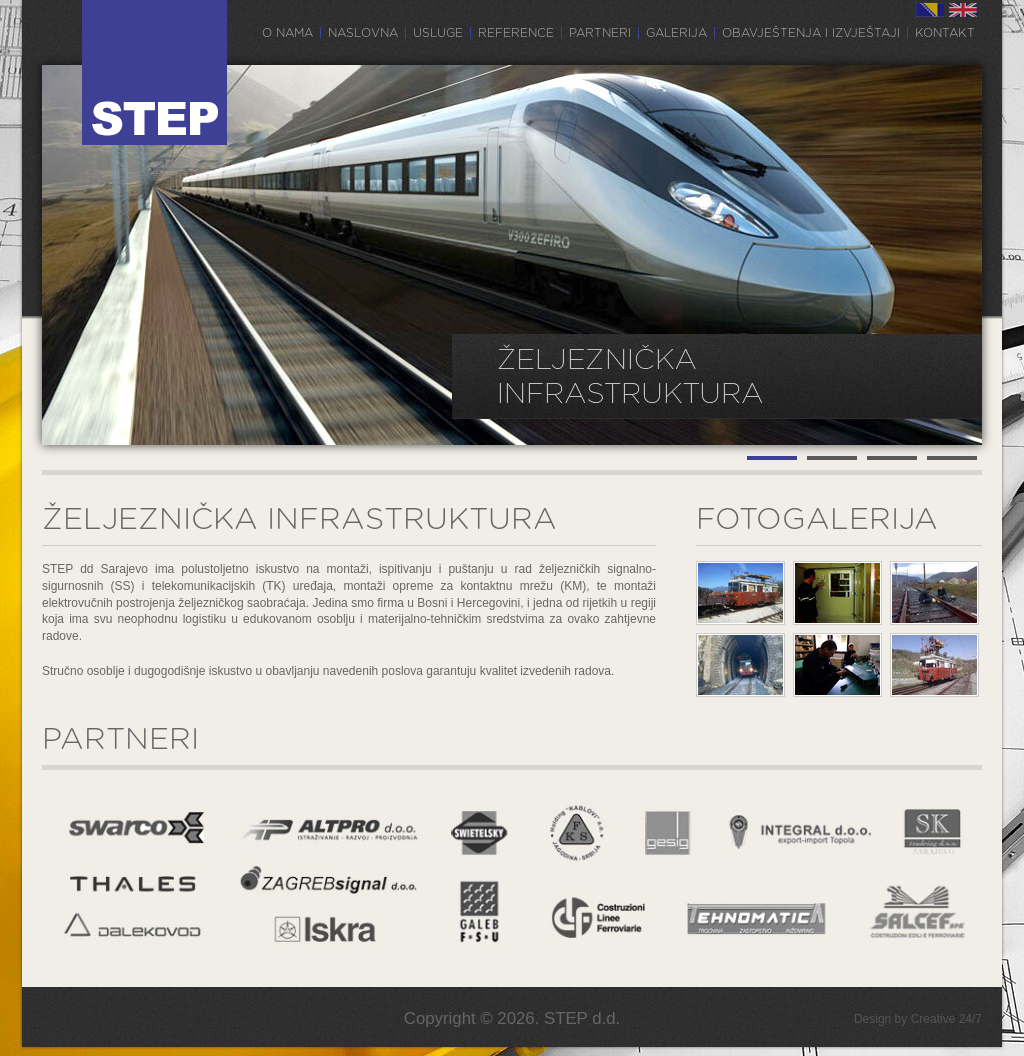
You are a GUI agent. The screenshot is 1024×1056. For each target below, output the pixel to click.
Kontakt (945, 33)
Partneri (600, 33)
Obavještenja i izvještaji (811, 33)
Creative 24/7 (946, 1019)
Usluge (438, 33)
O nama (287, 33)
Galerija (676, 33)
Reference (516, 33)
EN (963, 10)
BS (930, 10)
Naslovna (363, 33)
